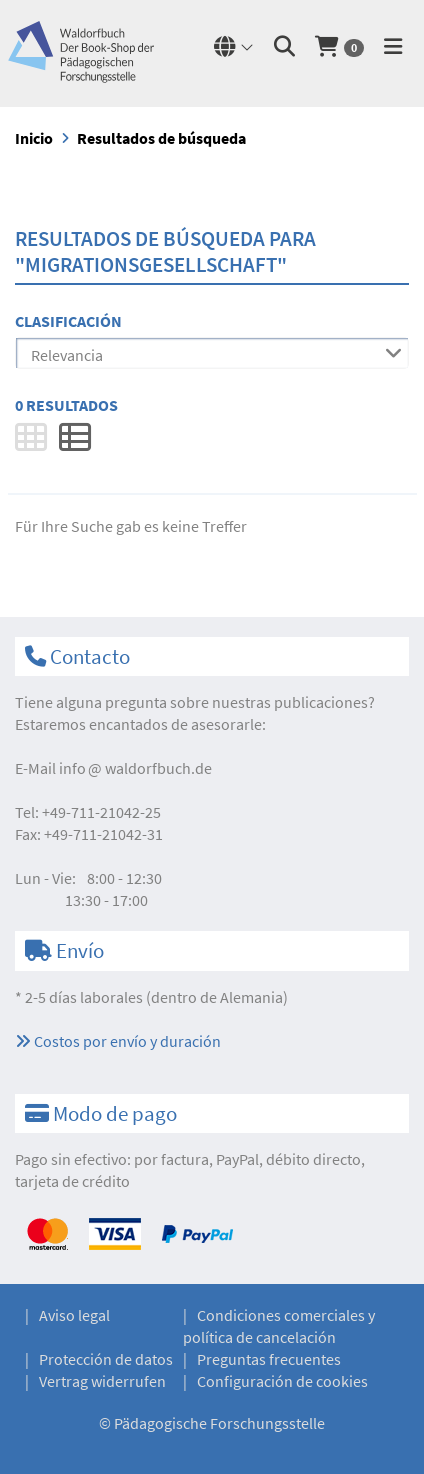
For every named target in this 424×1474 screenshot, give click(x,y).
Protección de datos (106, 1359)
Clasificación (68, 321)
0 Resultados (66, 405)
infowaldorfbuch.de (135, 768)
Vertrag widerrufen (102, 1381)
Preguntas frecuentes (269, 1359)
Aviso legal (74, 1315)
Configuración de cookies (282, 1381)
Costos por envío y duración (118, 1041)
